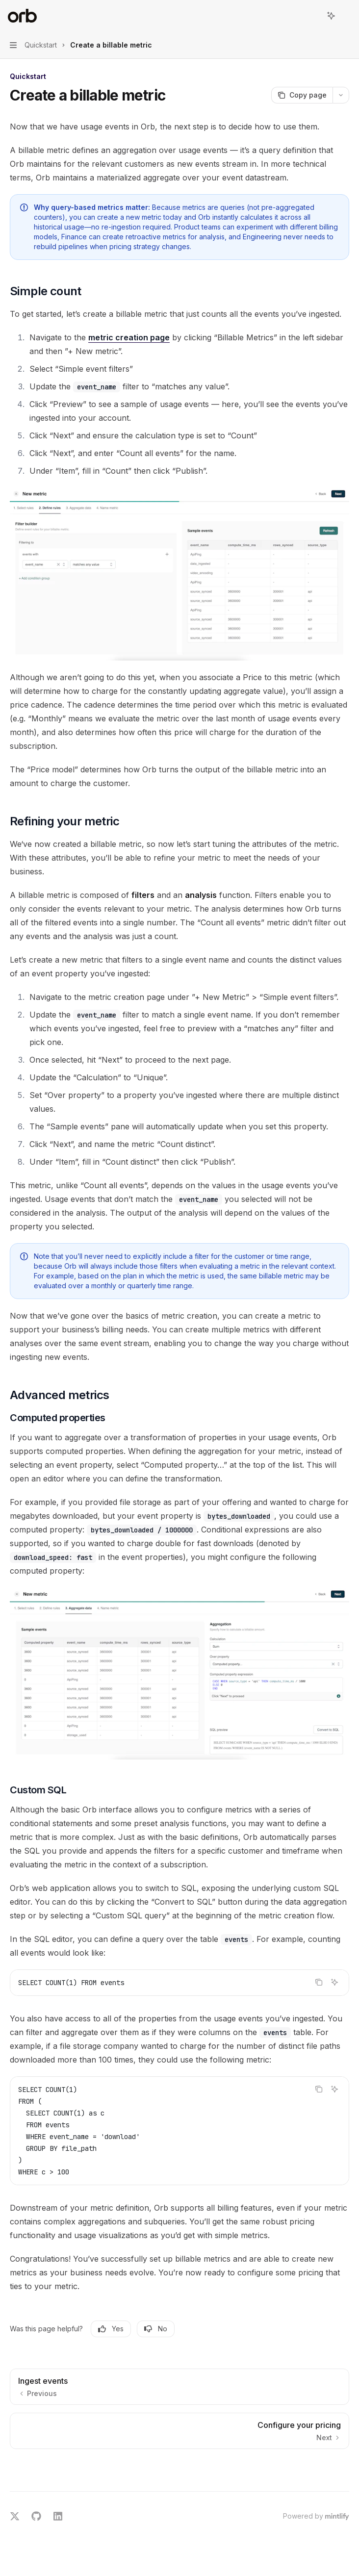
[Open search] (313, 16)
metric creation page (129, 337)
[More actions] (346, 16)
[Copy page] (302, 95)
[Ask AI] (334, 1982)
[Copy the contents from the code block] (318, 1982)
